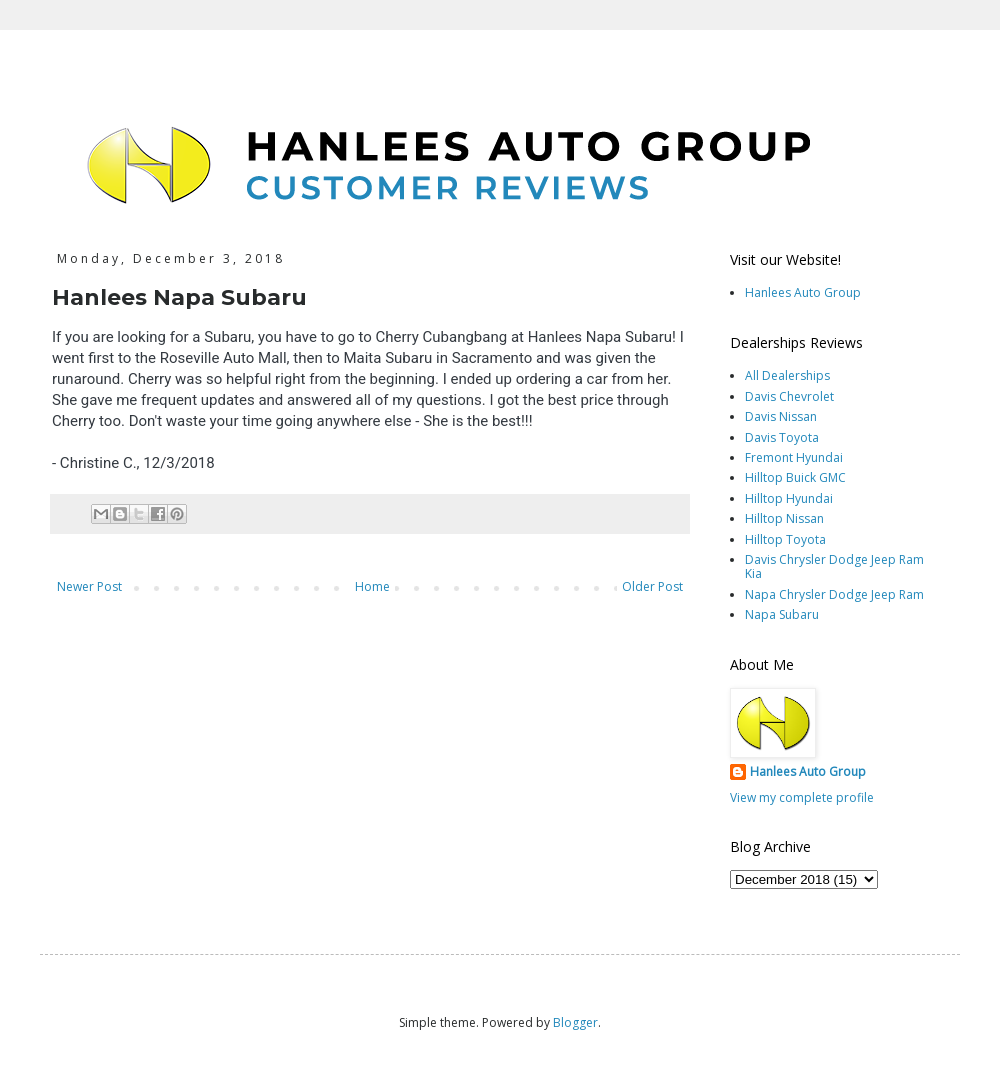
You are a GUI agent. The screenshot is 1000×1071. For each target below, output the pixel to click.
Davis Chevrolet (789, 396)
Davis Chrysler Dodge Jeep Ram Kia (834, 566)
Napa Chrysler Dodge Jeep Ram (834, 594)
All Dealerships (787, 375)
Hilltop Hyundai (789, 498)
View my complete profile (802, 797)
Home (372, 586)
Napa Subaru (782, 614)
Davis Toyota (782, 437)
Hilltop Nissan (784, 518)
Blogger (575, 1022)
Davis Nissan (781, 416)
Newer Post (89, 586)
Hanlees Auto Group (803, 292)
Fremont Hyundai (794, 457)
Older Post (652, 586)
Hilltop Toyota (785, 539)
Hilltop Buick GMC (795, 477)
